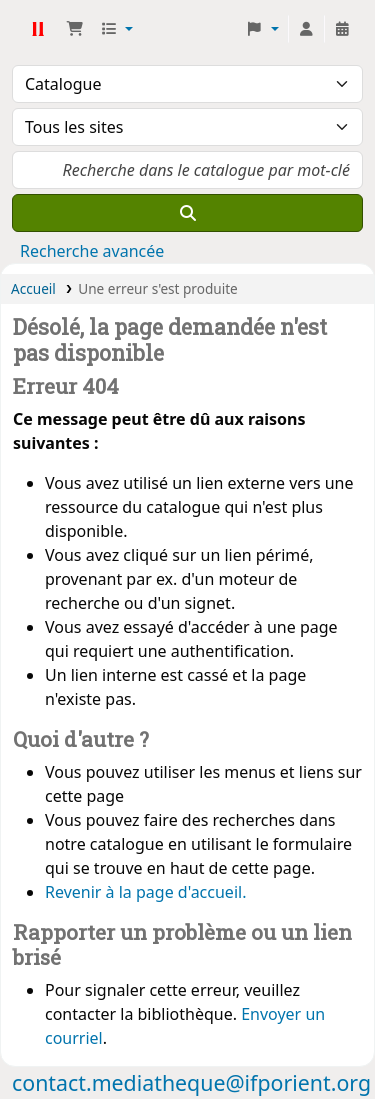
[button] (75, 29)
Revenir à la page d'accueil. (145, 892)
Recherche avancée (92, 251)
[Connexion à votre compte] (306, 29)
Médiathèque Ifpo (37, 29)
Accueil (33, 288)
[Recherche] (187, 213)
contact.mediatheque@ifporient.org (191, 1082)
